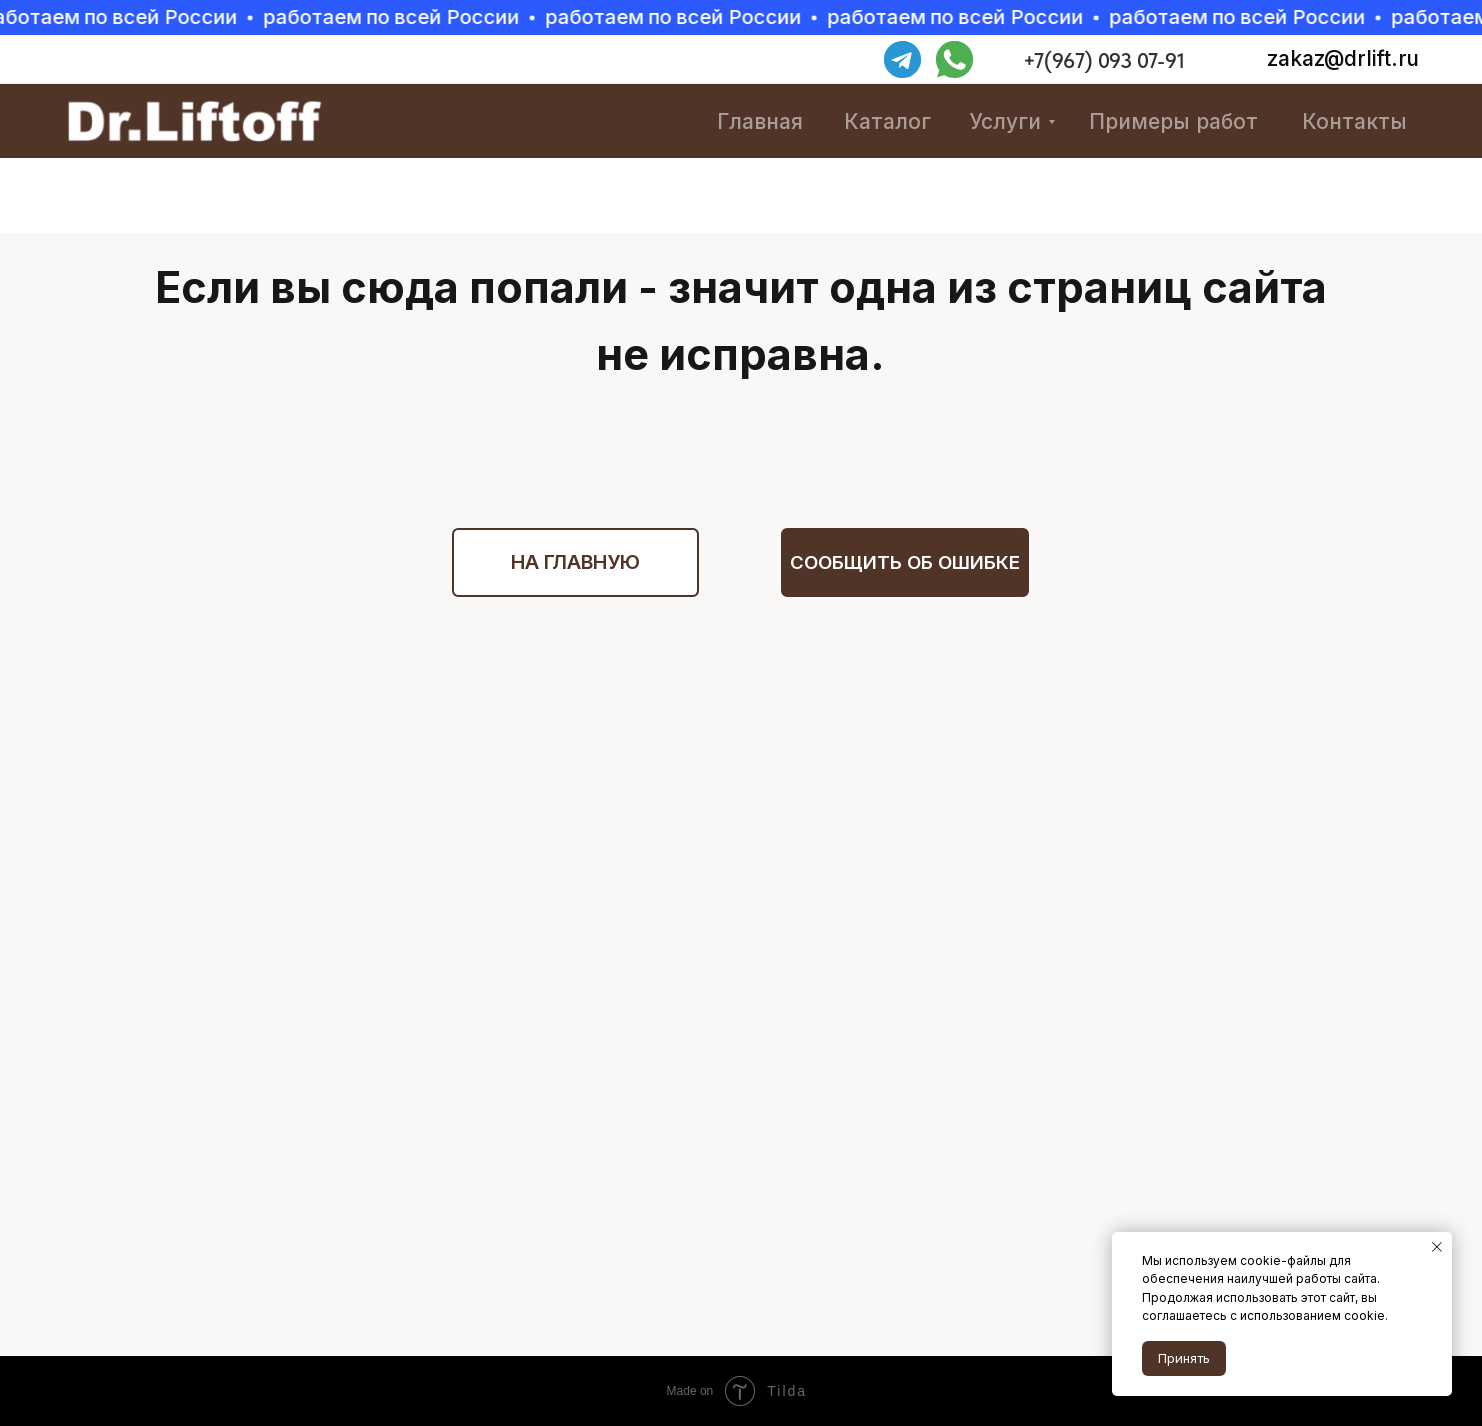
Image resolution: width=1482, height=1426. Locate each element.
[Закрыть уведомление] (1437, 1247)
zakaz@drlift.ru (1343, 58)
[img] (1016, 61)
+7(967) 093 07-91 (1104, 60)
